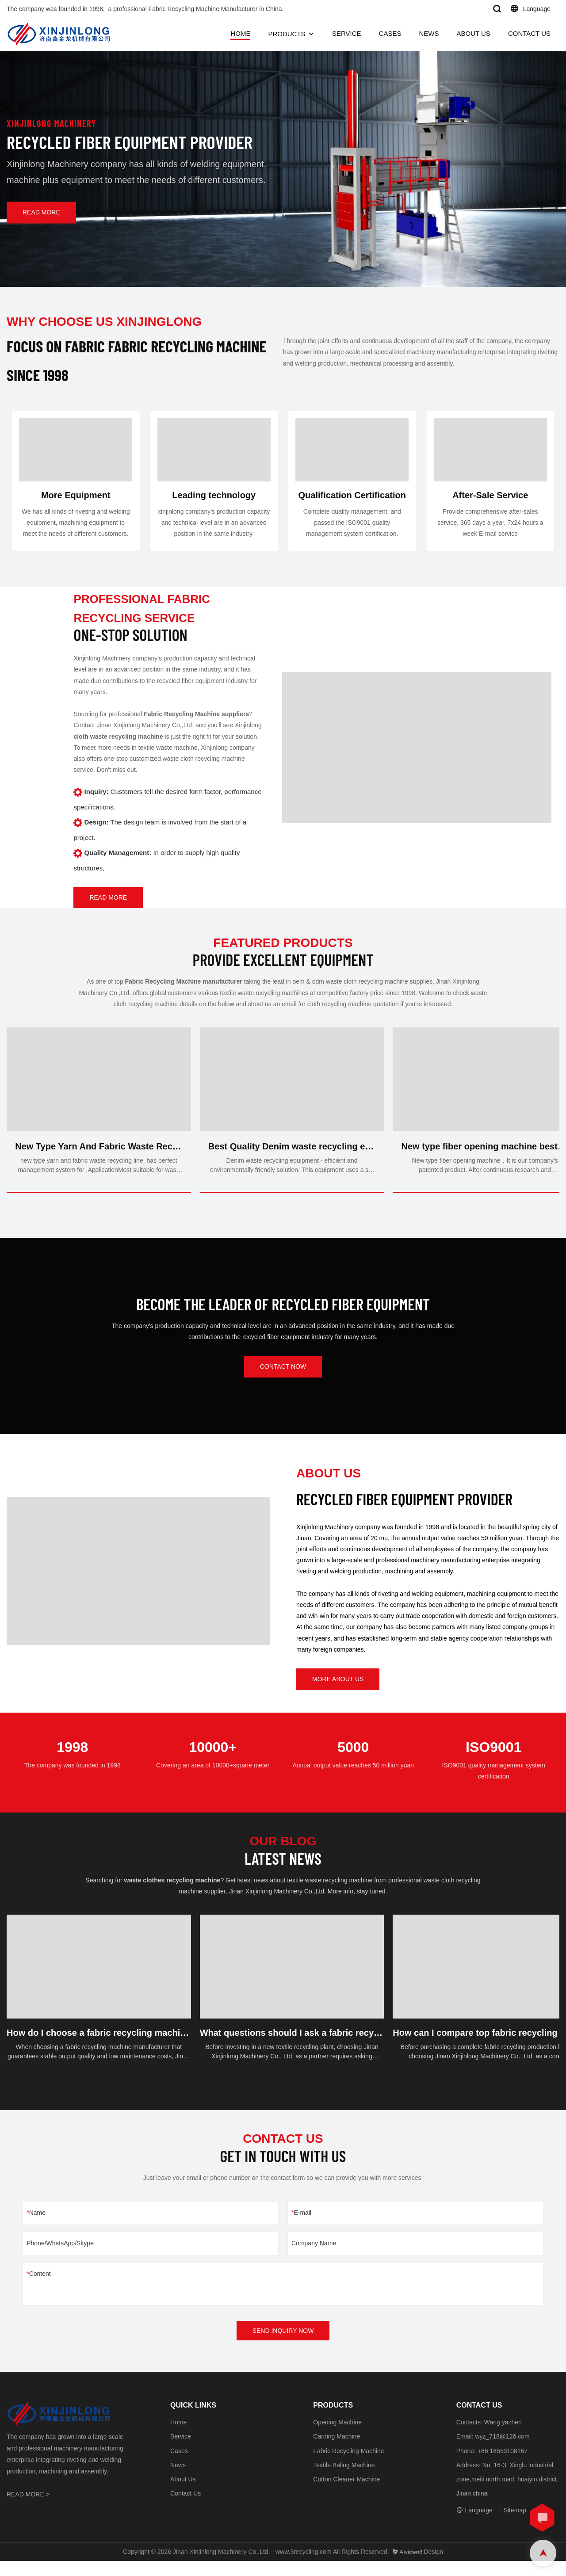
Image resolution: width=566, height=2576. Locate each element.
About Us (183, 2493)
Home (178, 2437)
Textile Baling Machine (344, 2479)
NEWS (429, 33)
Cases (179, 2465)
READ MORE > (28, 2509)
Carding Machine (336, 2451)
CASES (390, 33)
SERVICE (346, 33)
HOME (240, 33)
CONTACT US (529, 33)
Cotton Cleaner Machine (346, 2493)
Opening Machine (337, 2437)
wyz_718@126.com (502, 2451)
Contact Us (185, 2507)
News (178, 2479)
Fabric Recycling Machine (348, 2465)
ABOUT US (473, 33)
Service (180, 2451)
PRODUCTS (286, 34)
